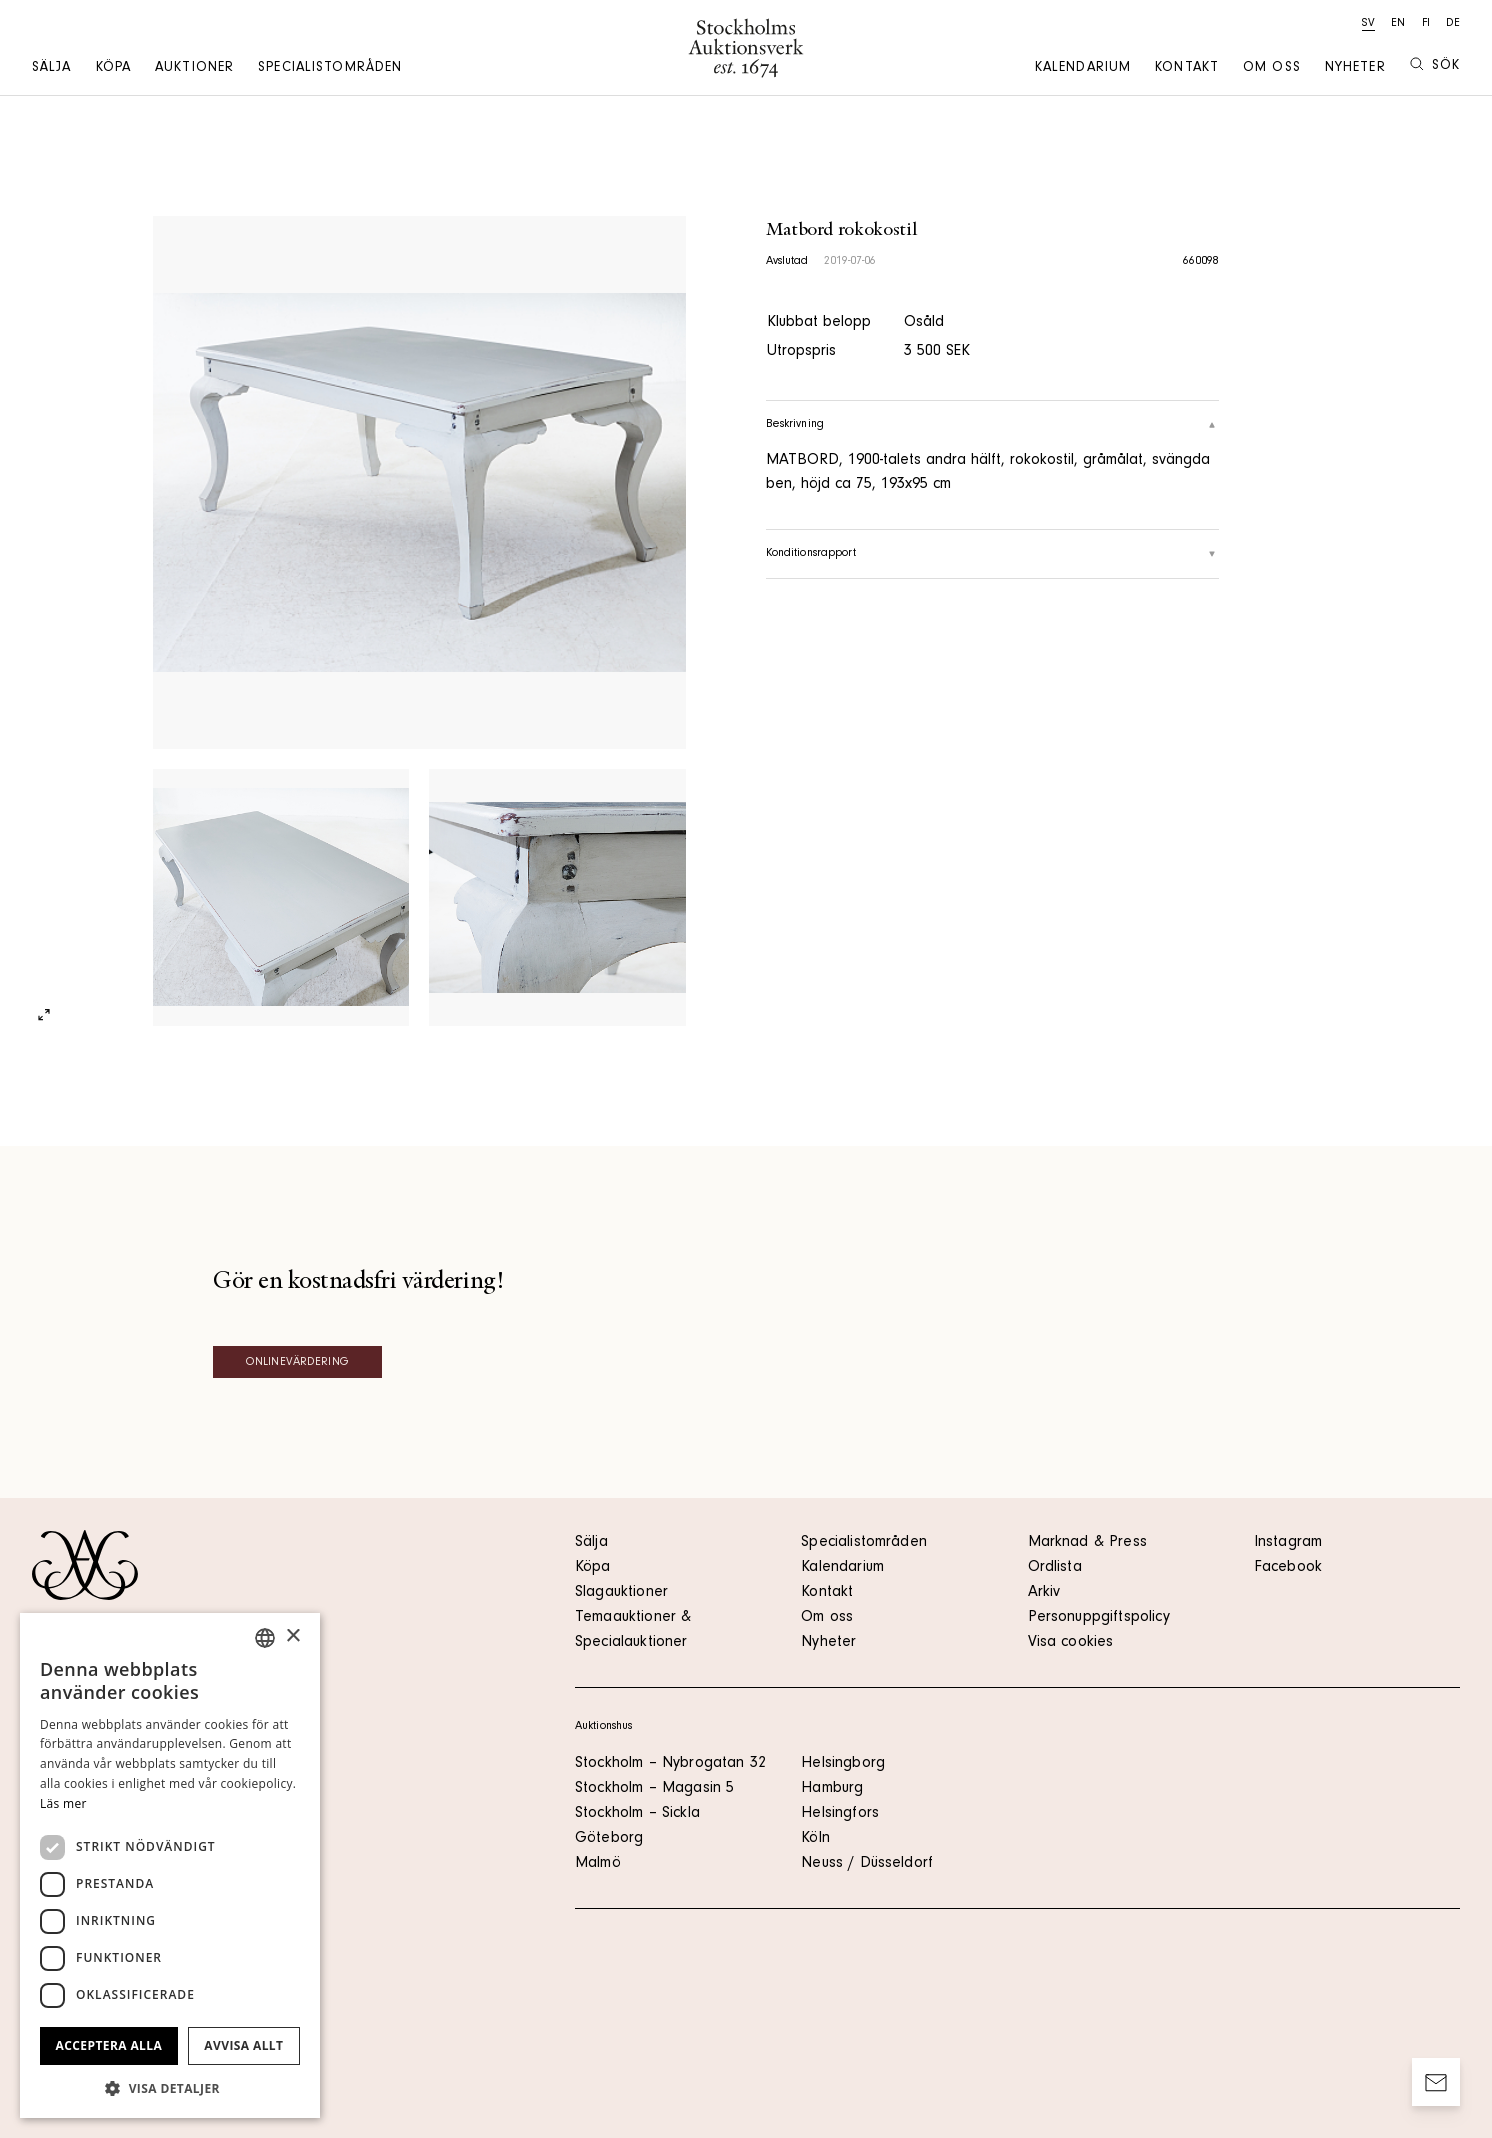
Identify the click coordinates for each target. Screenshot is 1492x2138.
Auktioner (194, 69)
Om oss (1272, 69)
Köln (815, 1839)
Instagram (1288, 1543)
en (1398, 24)
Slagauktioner (621, 1593)
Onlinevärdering (297, 1363)
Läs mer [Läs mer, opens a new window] (63, 1803)
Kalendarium (1083, 69)
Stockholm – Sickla (637, 1814)
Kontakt (1187, 69)
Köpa (113, 69)
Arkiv (1044, 1593)
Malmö (598, 1864)
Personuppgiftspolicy (1099, 1618)
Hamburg (832, 1789)
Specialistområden (330, 69)
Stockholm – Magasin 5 (654, 1789)
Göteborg (609, 1839)
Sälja (52, 69)
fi (1426, 24)
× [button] (292, 1636)
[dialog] (170, 1865)
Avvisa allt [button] (243, 2045)
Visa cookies (1071, 1643)
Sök (1435, 65)
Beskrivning (992, 425)
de (1453, 24)
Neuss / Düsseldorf (867, 1864)
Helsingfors (840, 1814)
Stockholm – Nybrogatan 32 (670, 1764)
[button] (170, 2088)
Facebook (1288, 1568)
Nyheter (1355, 69)
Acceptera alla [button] (109, 2045)
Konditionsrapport (992, 554)
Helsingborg (843, 1764)
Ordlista (1055, 1568)
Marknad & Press (1087, 1543)
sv (1368, 24)
